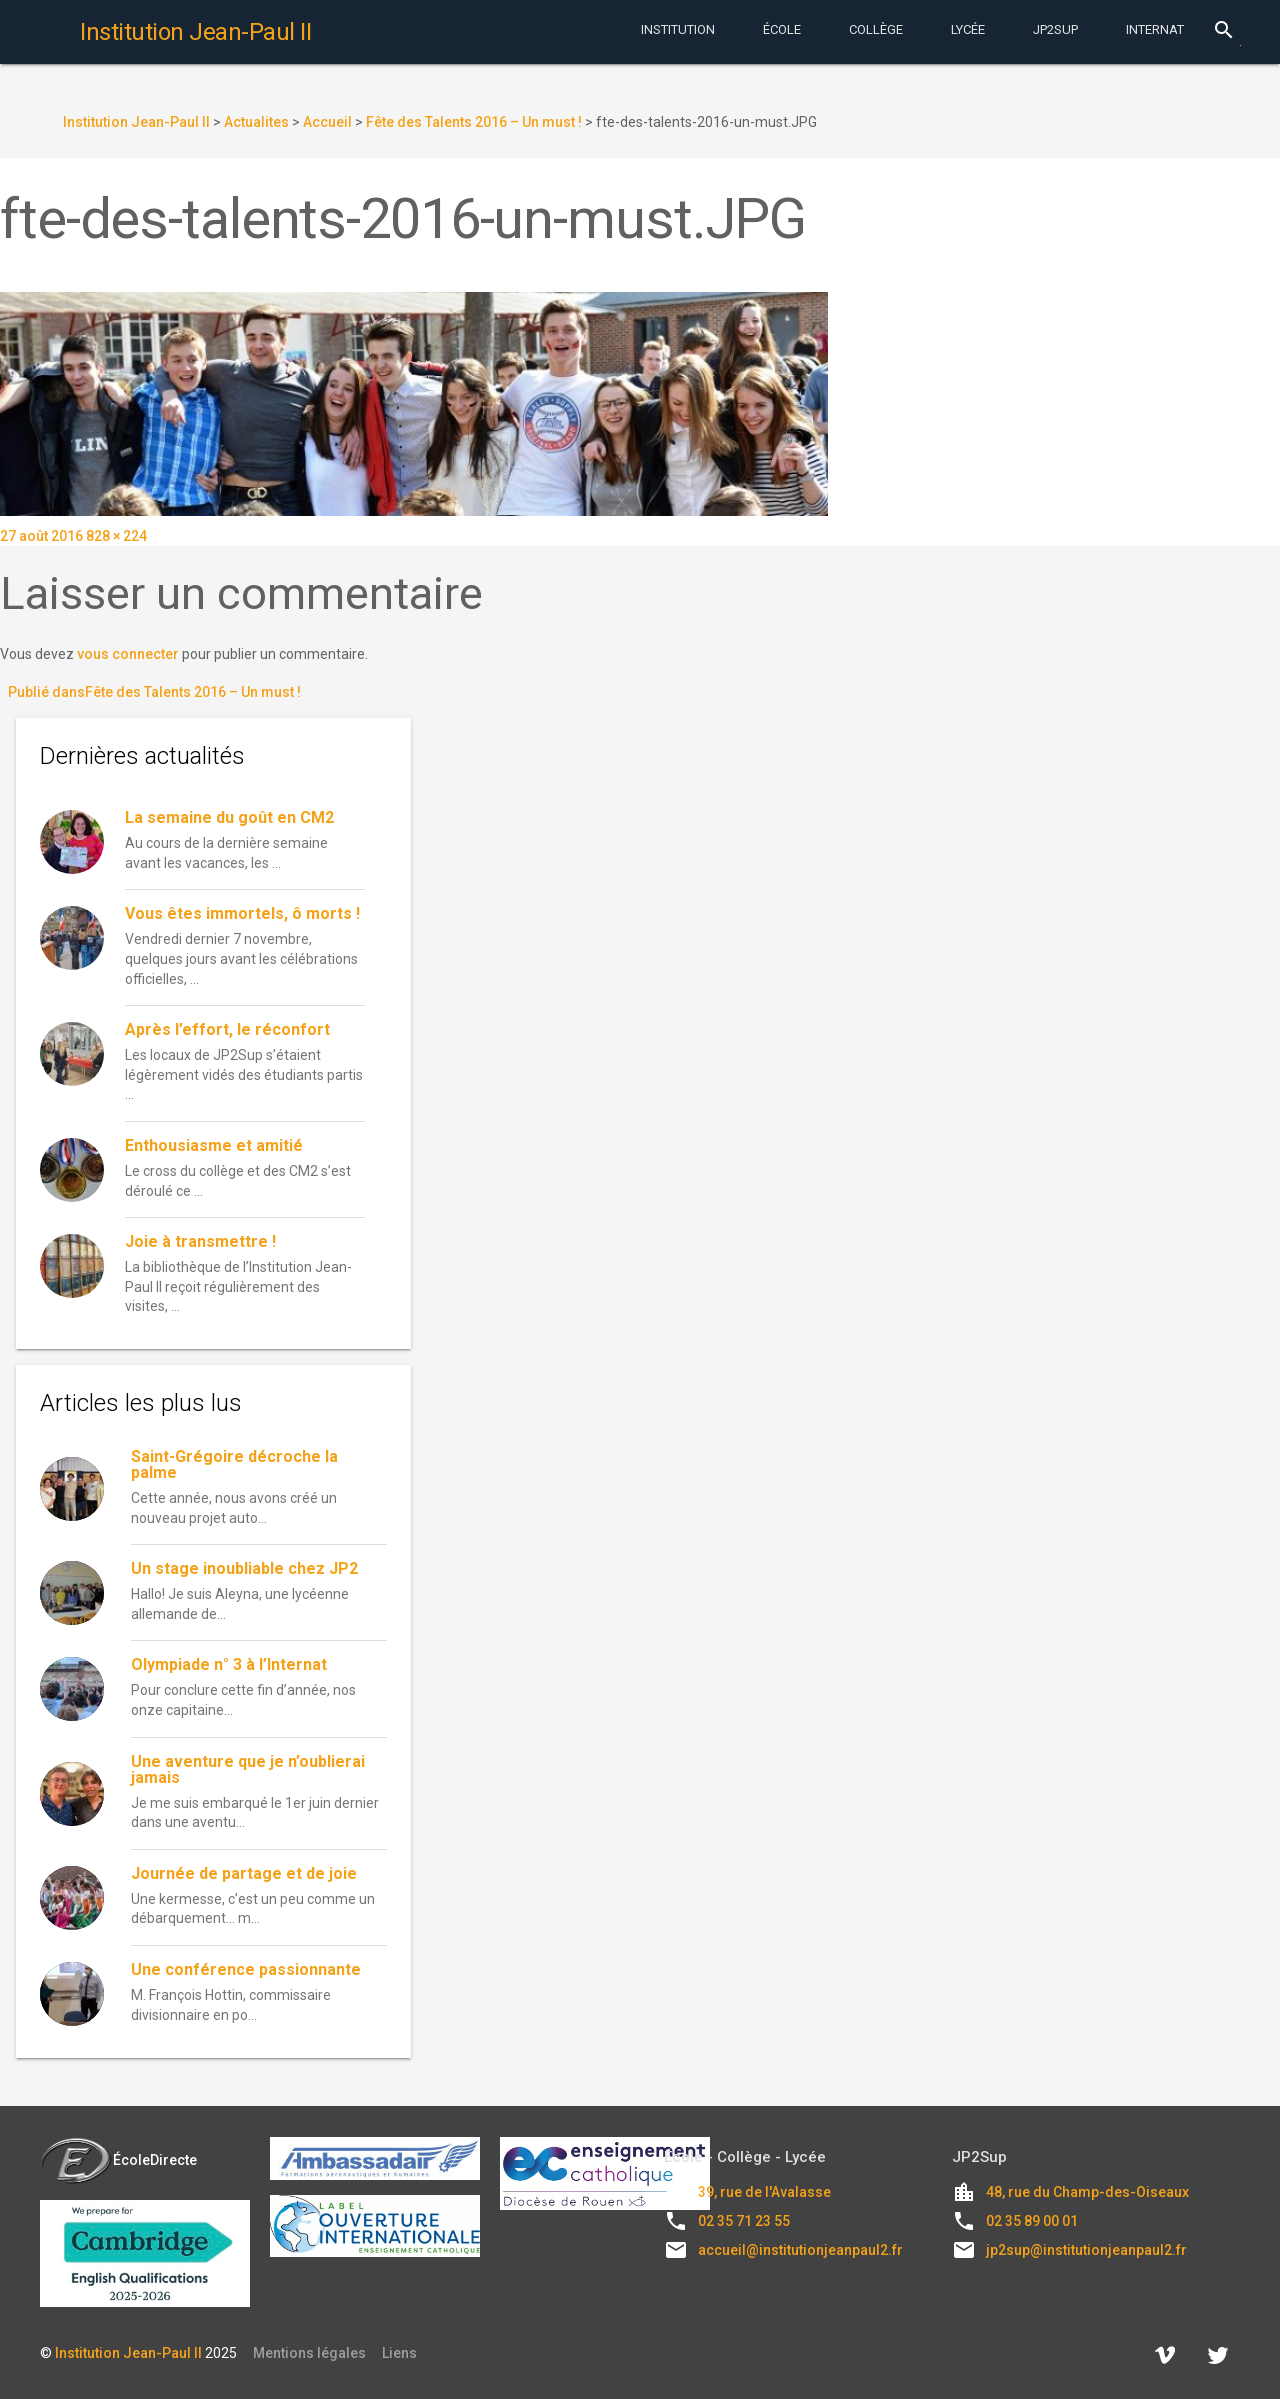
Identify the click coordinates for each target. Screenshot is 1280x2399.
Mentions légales (309, 2353)
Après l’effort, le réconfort (227, 1029)
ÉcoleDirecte (118, 2160)
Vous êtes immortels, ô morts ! (242, 913)
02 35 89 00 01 (1032, 2221)
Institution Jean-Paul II (128, 2353)
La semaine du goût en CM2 (231, 817)
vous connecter (128, 654)
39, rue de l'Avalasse (764, 2192)
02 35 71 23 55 (744, 2221)
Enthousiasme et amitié (214, 1145)
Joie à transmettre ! (200, 1241)
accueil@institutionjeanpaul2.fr (800, 2250)
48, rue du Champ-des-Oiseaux (1087, 2192)
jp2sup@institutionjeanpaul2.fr (1086, 2250)
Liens (399, 2353)
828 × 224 (116, 536)
